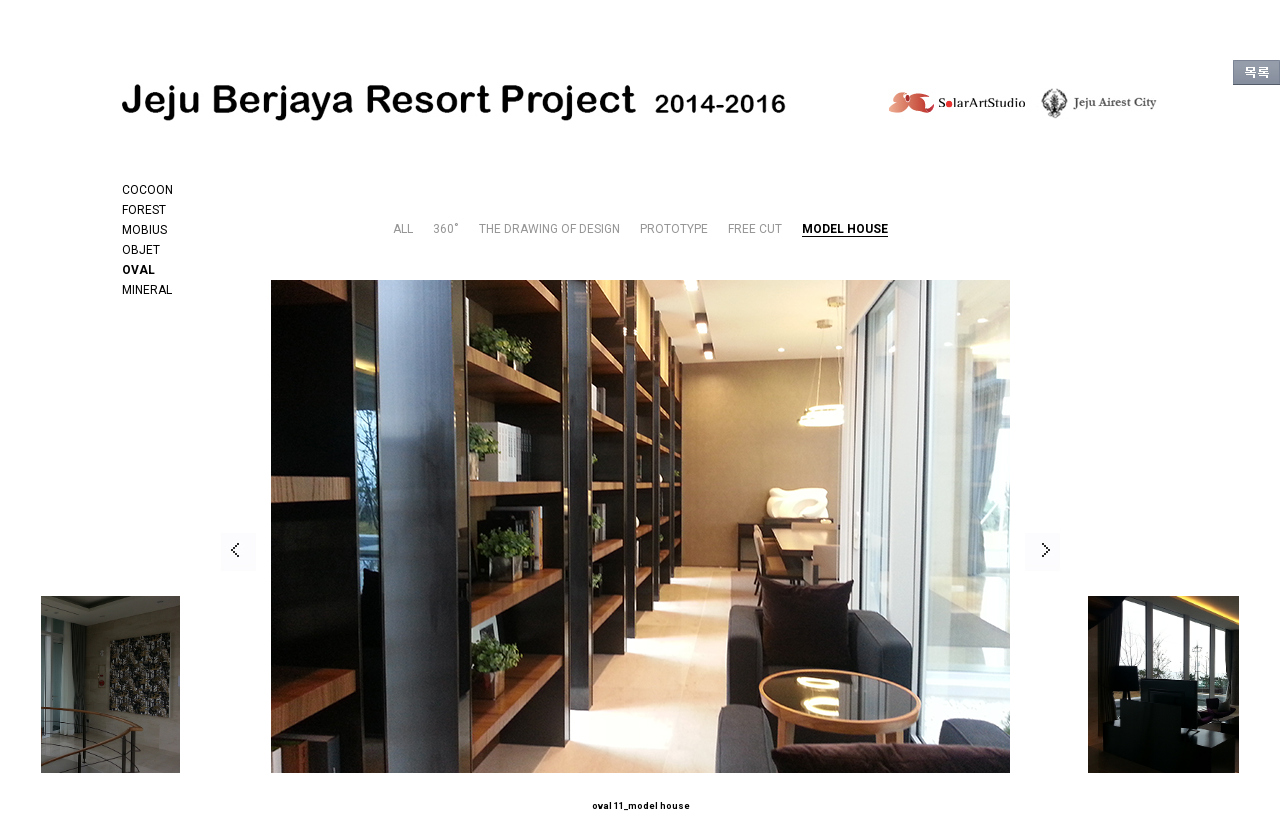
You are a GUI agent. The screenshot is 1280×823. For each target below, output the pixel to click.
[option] (553, 551)
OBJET (141, 250)
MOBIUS (144, 230)
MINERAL (147, 290)
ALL (403, 229)
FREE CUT (755, 229)
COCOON (147, 190)
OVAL (138, 270)
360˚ (446, 229)
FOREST (144, 210)
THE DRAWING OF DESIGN (549, 229)
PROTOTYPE (674, 229)
